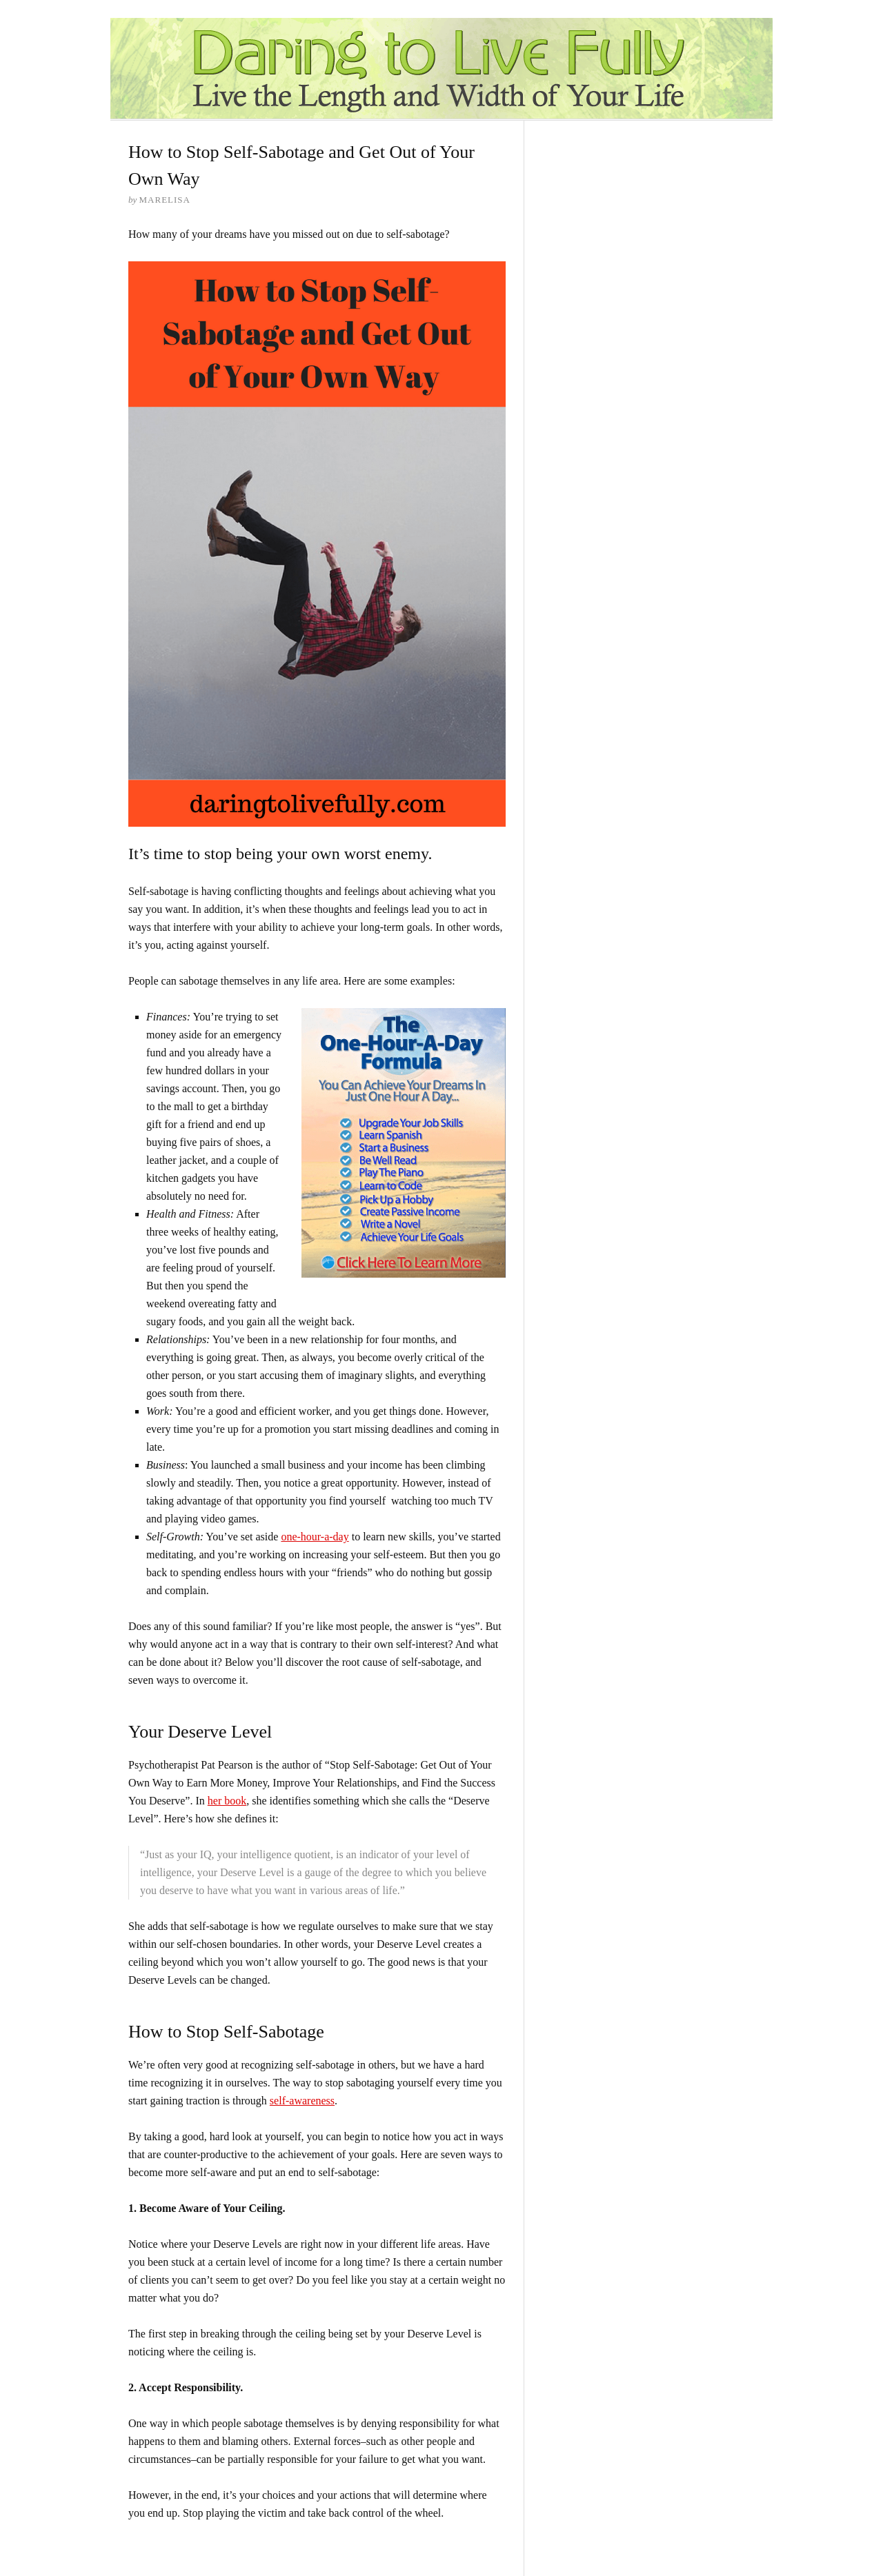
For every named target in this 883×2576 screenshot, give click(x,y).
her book (227, 1801)
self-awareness (302, 2100)
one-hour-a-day (314, 1536)
